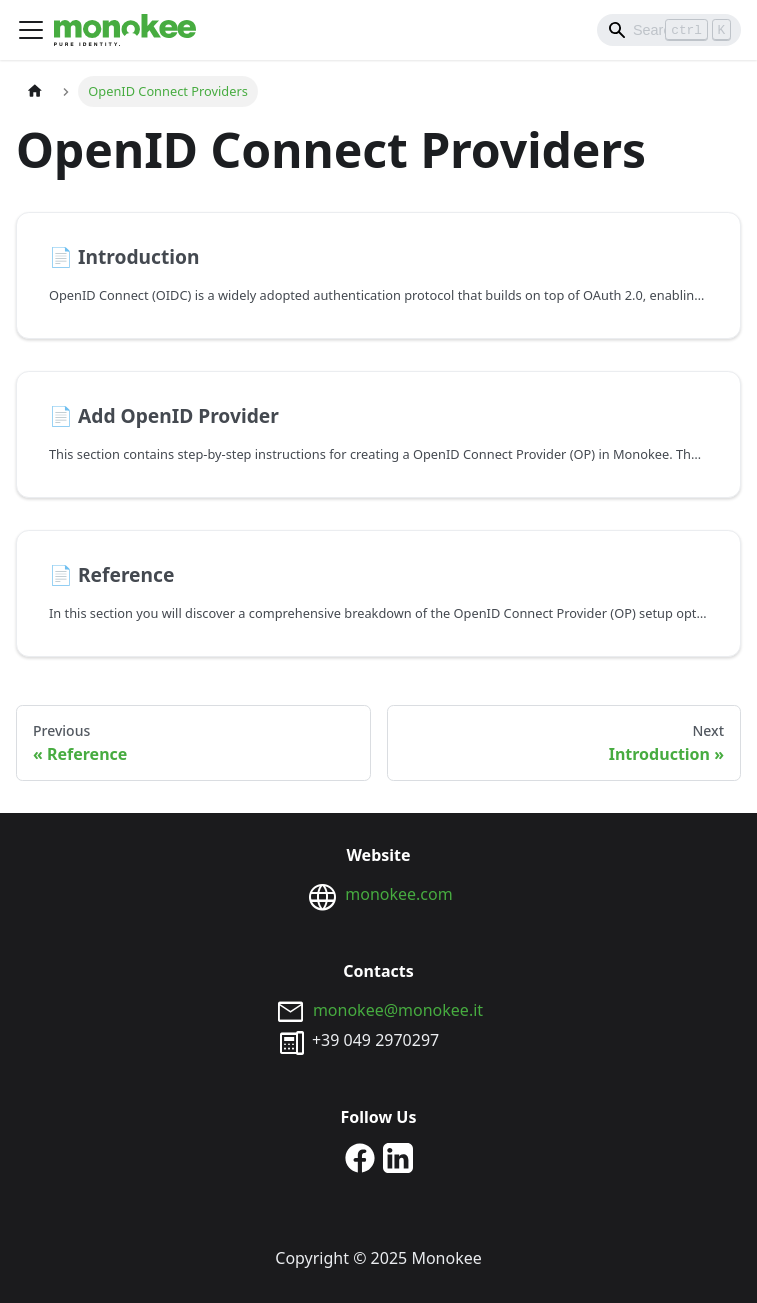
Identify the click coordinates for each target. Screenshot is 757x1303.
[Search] (669, 30)
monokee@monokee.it (398, 1010)
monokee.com (398, 894)
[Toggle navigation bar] (31, 30)
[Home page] (35, 91)
